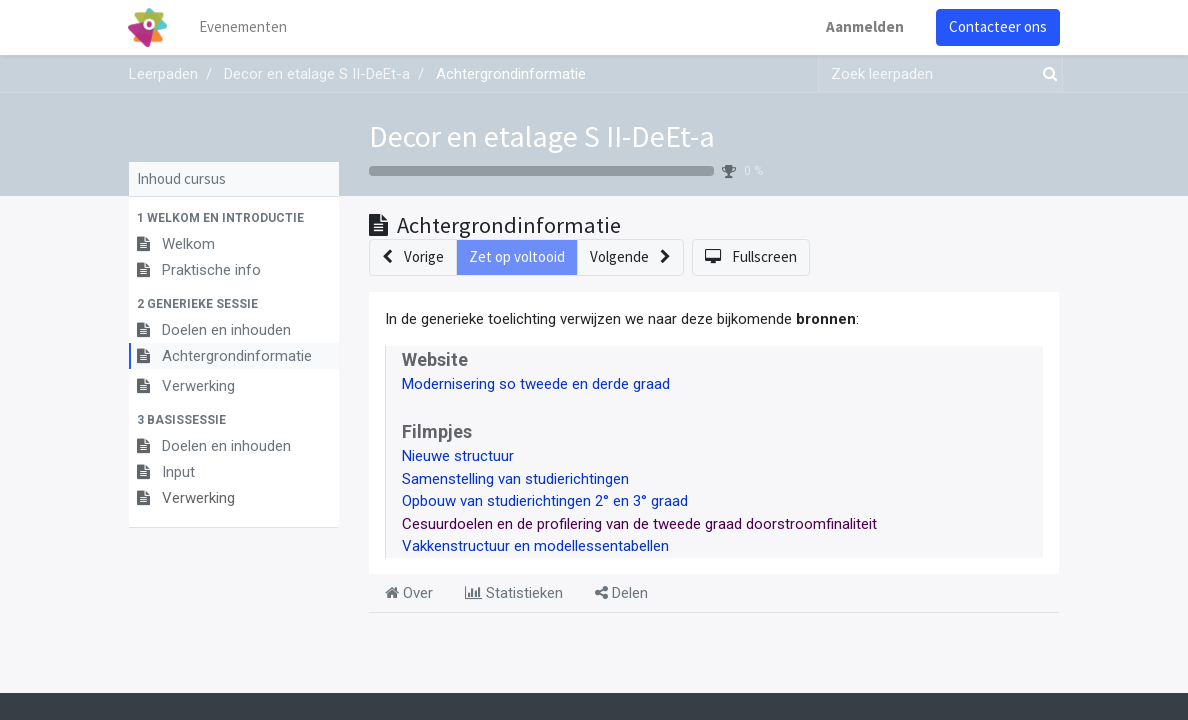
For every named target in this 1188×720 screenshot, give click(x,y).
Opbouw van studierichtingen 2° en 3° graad (545, 501)
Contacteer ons (997, 26)
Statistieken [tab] (514, 593)
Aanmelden (864, 26)
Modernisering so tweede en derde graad (536, 384)
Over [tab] (409, 593)
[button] (234, 218)
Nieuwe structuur (458, 456)
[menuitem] (244, 27)
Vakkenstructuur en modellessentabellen (535, 546)
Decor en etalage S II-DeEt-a (542, 136)
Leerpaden (163, 74)
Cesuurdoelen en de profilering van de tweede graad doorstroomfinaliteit (639, 524)
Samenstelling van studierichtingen (515, 479)
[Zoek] (1046, 74)
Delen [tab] (621, 593)
